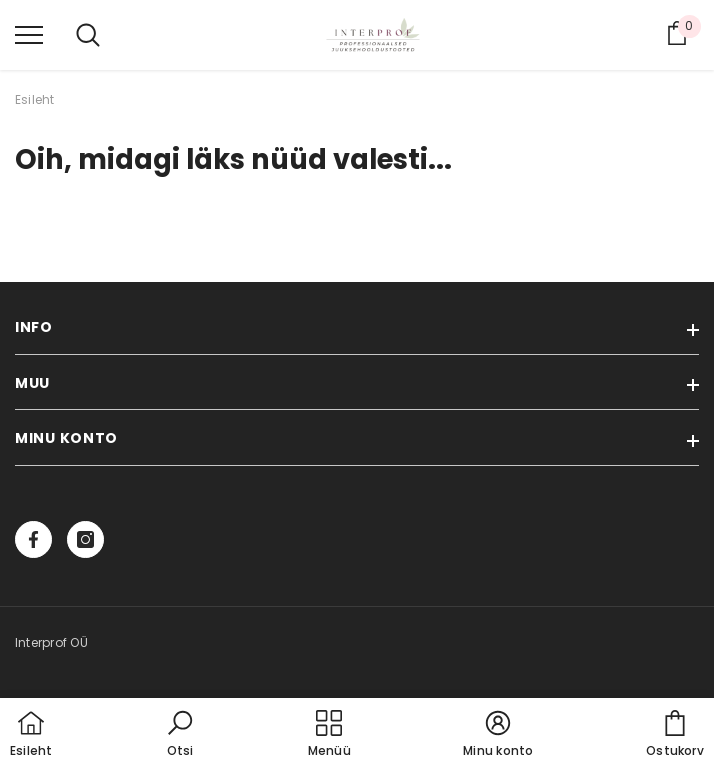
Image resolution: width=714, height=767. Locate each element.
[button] (180, 735)
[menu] (29, 34)
